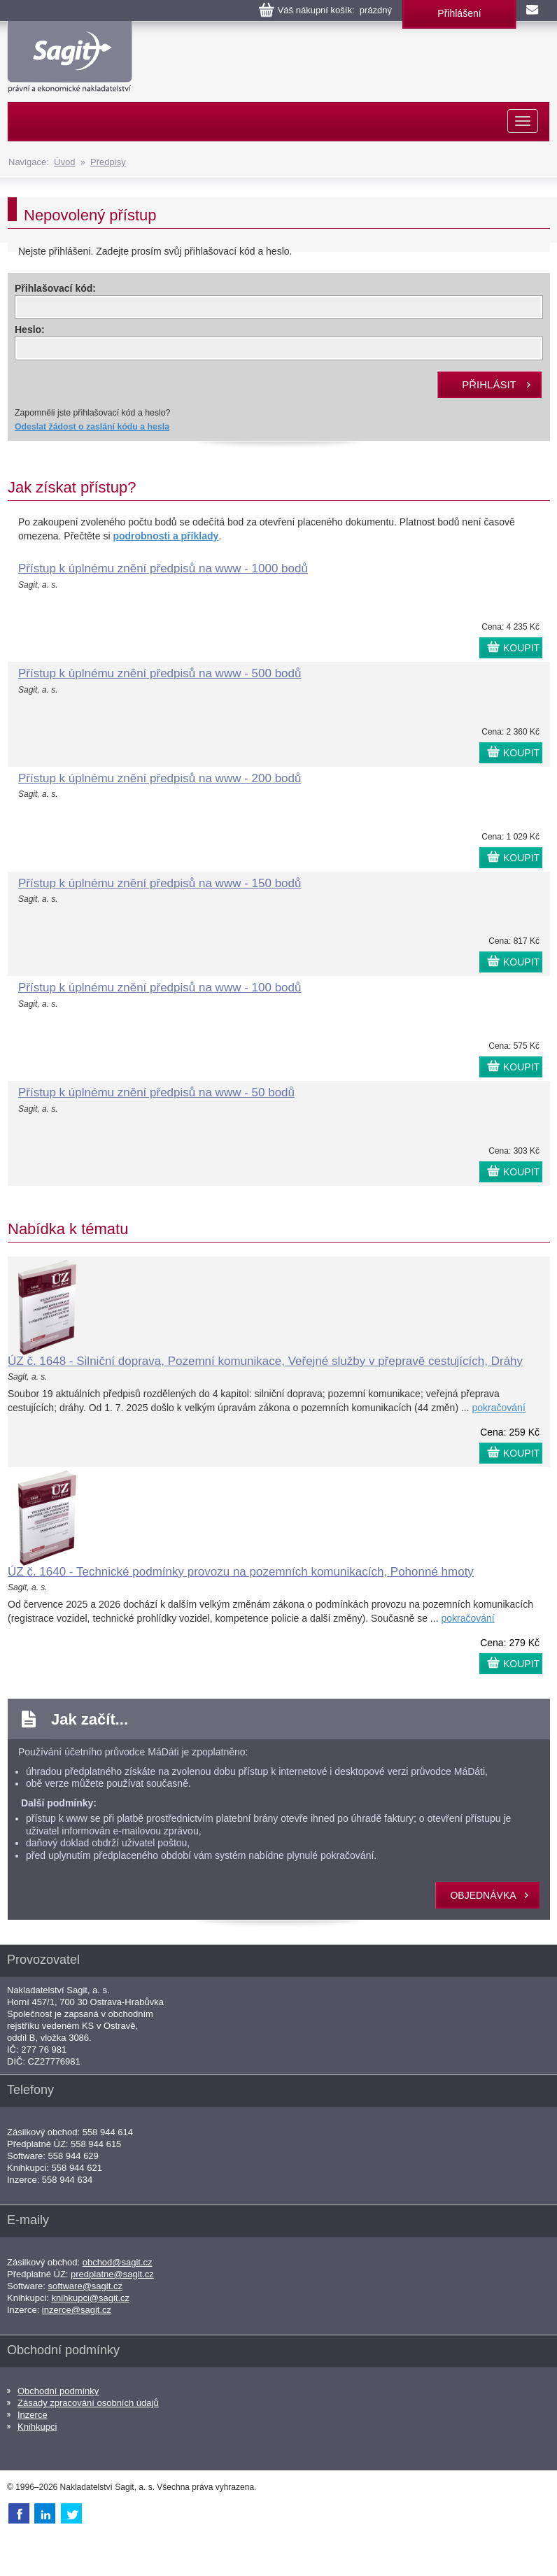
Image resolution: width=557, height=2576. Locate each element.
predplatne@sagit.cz (112, 2274)
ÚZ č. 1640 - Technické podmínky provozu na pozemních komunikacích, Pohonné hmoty (241, 1571)
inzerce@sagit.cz (76, 2310)
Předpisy (108, 162)
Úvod (64, 162)
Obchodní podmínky (58, 2391)
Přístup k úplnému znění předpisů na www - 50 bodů (156, 1092)
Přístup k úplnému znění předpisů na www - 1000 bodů (163, 568)
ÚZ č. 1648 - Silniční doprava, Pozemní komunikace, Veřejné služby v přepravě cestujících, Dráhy (265, 1361)
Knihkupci (37, 2426)
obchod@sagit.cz (118, 2262)
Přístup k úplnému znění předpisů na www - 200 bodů (159, 778)
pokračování (499, 1407)
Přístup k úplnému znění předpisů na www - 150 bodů (159, 883)
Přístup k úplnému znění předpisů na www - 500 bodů (159, 673)
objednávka (483, 1895)
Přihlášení (459, 13)
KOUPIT (521, 647)
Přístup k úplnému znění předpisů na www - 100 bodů (159, 987)
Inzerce (32, 2414)
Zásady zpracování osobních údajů (88, 2403)
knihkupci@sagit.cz (90, 2298)
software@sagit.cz (85, 2286)
